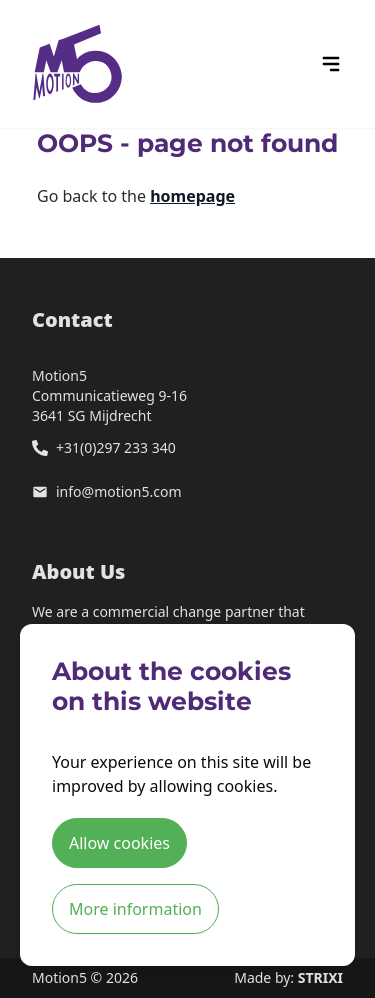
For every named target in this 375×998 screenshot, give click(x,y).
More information (135, 909)
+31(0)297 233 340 (116, 447)
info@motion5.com (119, 491)
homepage (192, 196)
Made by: (288, 977)
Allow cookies (119, 843)
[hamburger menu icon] (331, 64)
